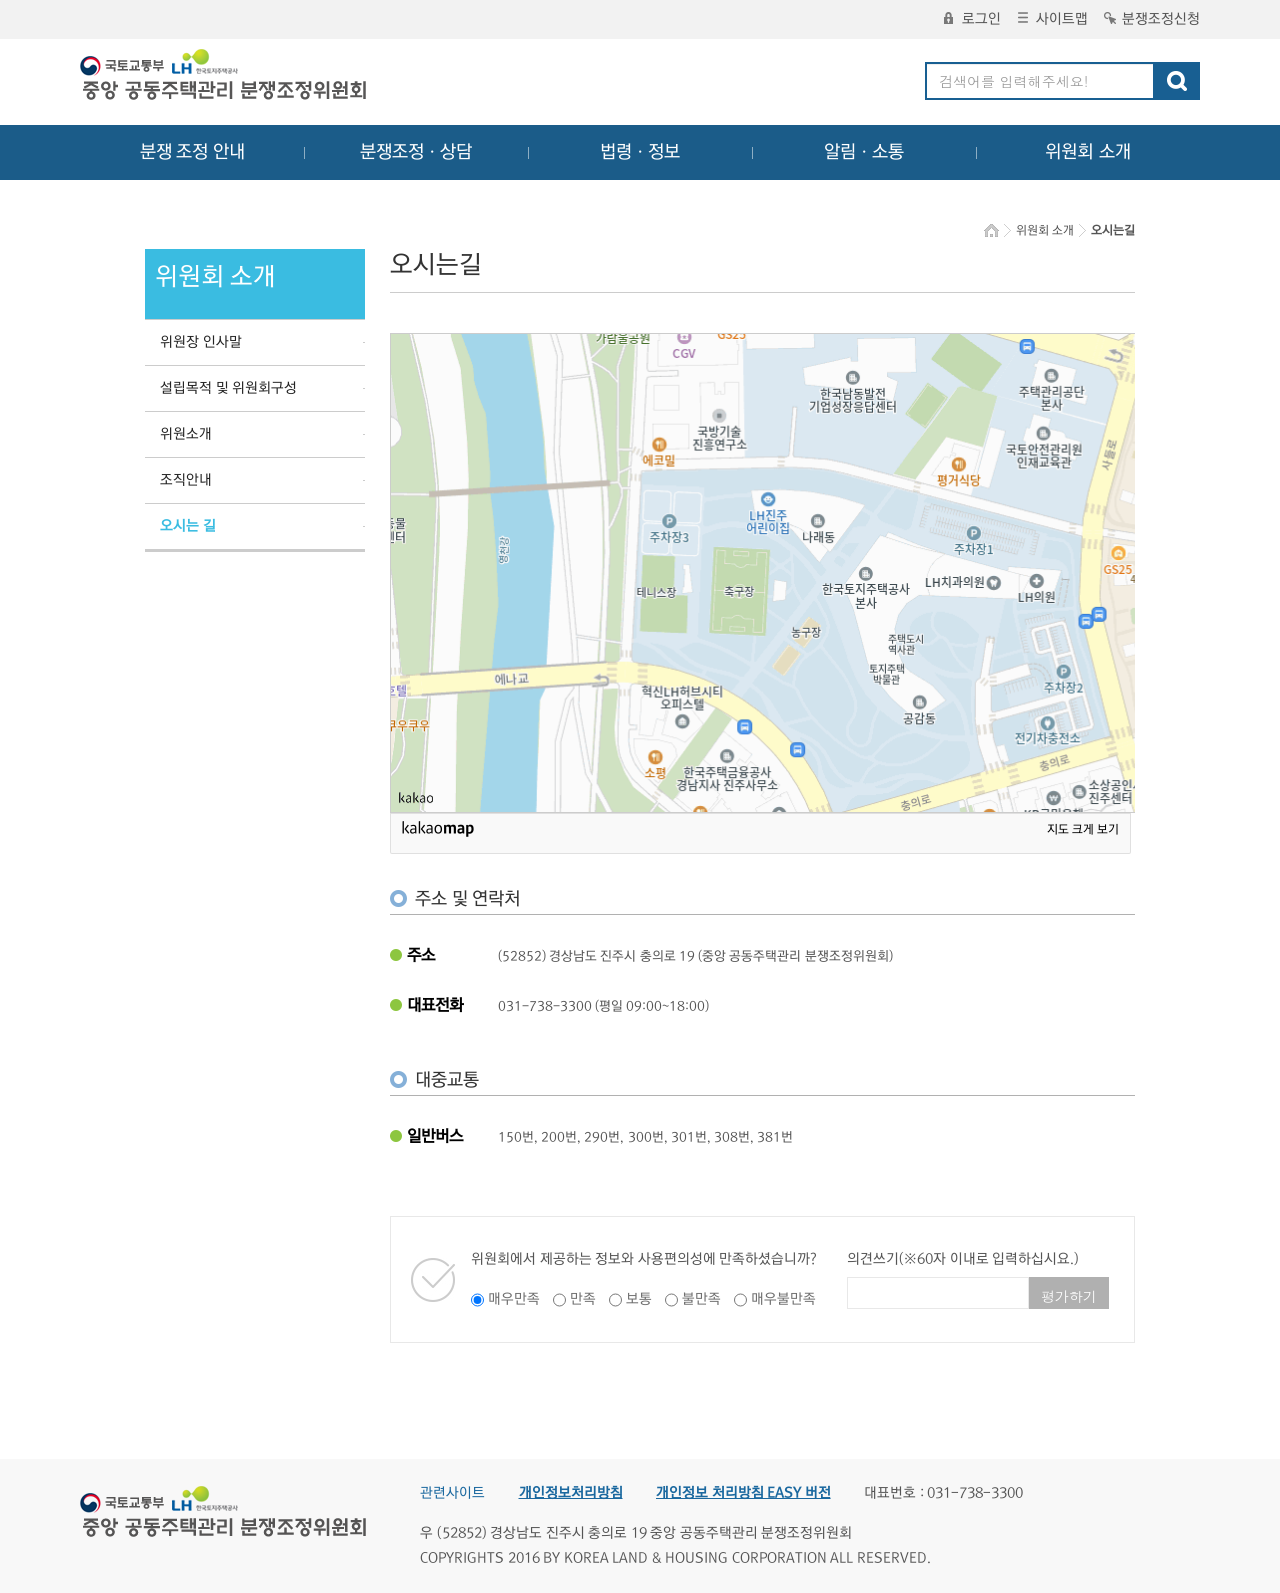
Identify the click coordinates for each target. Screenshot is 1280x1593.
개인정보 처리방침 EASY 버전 (743, 1493)
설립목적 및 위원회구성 (228, 388)
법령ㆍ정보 (640, 152)
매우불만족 (783, 1299)
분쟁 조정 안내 (192, 152)
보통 (639, 1299)
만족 (583, 1299)
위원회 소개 (1088, 152)
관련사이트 (452, 1493)
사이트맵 (1053, 19)
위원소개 (186, 434)
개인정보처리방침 (571, 1493)
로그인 (972, 19)
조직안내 (186, 480)
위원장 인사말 (201, 342)
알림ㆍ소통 (864, 152)
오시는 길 (188, 526)
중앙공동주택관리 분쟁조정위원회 (225, 77)
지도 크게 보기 (1083, 829)
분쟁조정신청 (1152, 19)
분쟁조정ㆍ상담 (416, 152)
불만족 (701, 1299)
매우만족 (514, 1299)
